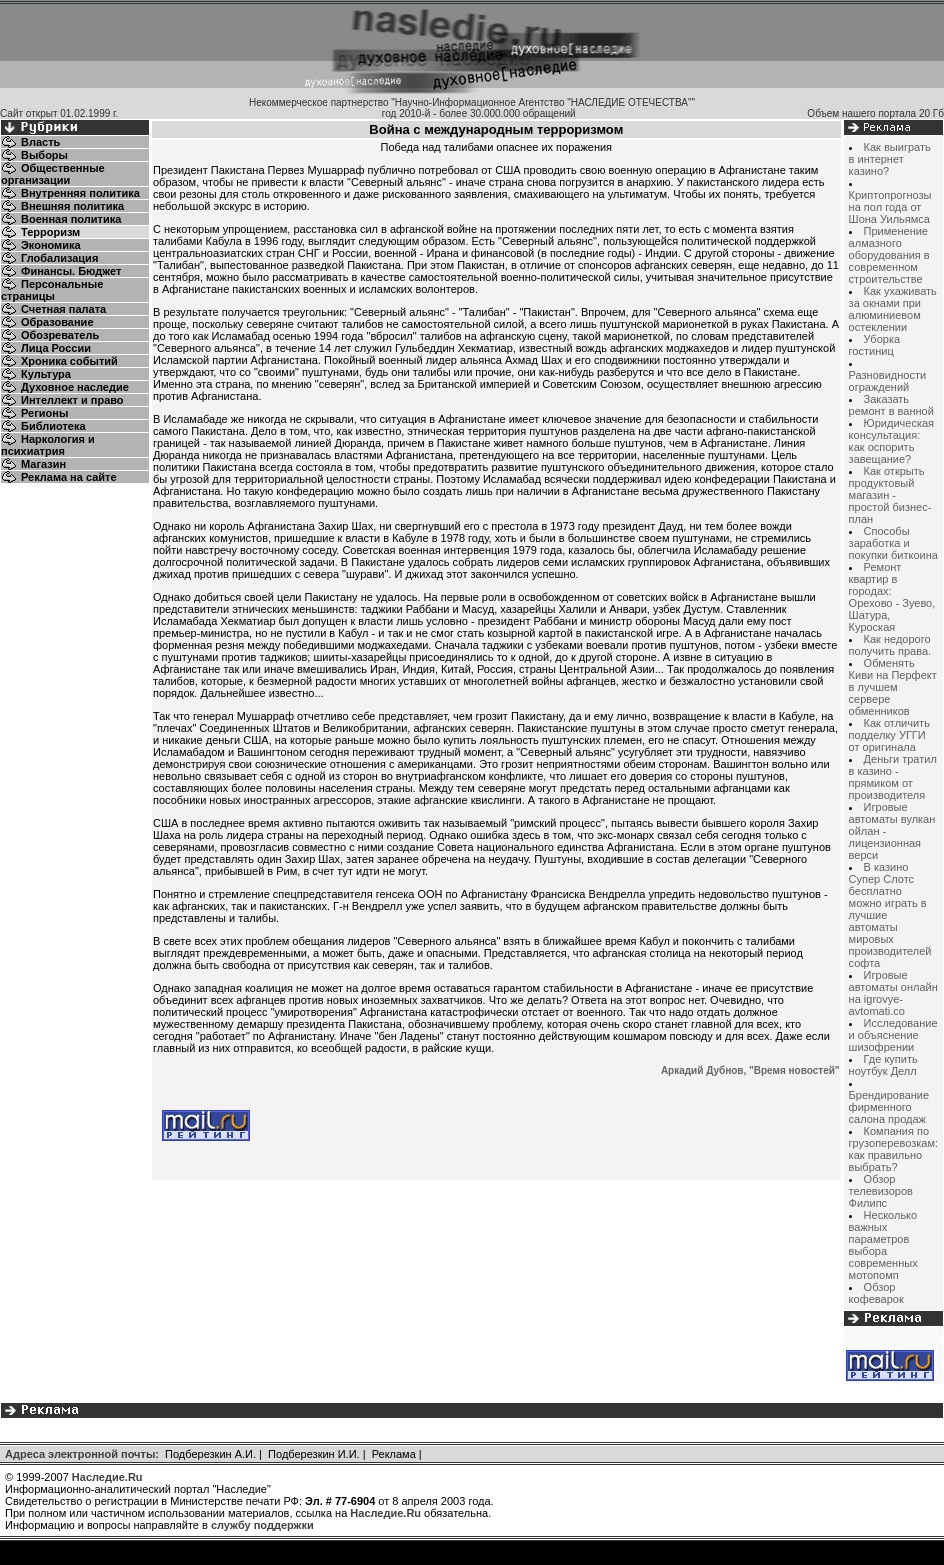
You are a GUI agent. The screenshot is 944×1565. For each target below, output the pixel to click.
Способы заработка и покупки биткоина (893, 543)
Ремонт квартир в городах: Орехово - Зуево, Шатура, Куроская (892, 597)
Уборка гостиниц (874, 345)
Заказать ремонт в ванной (891, 405)
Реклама (394, 1454)
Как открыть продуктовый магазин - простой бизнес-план (890, 495)
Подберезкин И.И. (314, 1454)
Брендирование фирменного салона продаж (889, 1107)
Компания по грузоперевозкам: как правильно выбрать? (893, 1149)
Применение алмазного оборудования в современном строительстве (889, 255)
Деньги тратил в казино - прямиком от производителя (893, 777)
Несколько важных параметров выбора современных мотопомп (883, 1245)
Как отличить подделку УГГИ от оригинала (889, 735)
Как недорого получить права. (890, 645)
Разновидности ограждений (887, 381)
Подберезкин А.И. (210, 1454)
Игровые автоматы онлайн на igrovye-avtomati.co (893, 993)
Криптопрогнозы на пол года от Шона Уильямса (890, 207)
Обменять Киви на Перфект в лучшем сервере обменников (893, 687)
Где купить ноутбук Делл (883, 1065)
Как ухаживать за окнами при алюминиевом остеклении (893, 309)
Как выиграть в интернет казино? (890, 159)
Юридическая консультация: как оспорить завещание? (891, 441)
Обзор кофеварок (876, 1293)
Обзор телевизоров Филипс (881, 1191)
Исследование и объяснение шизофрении (893, 1035)
